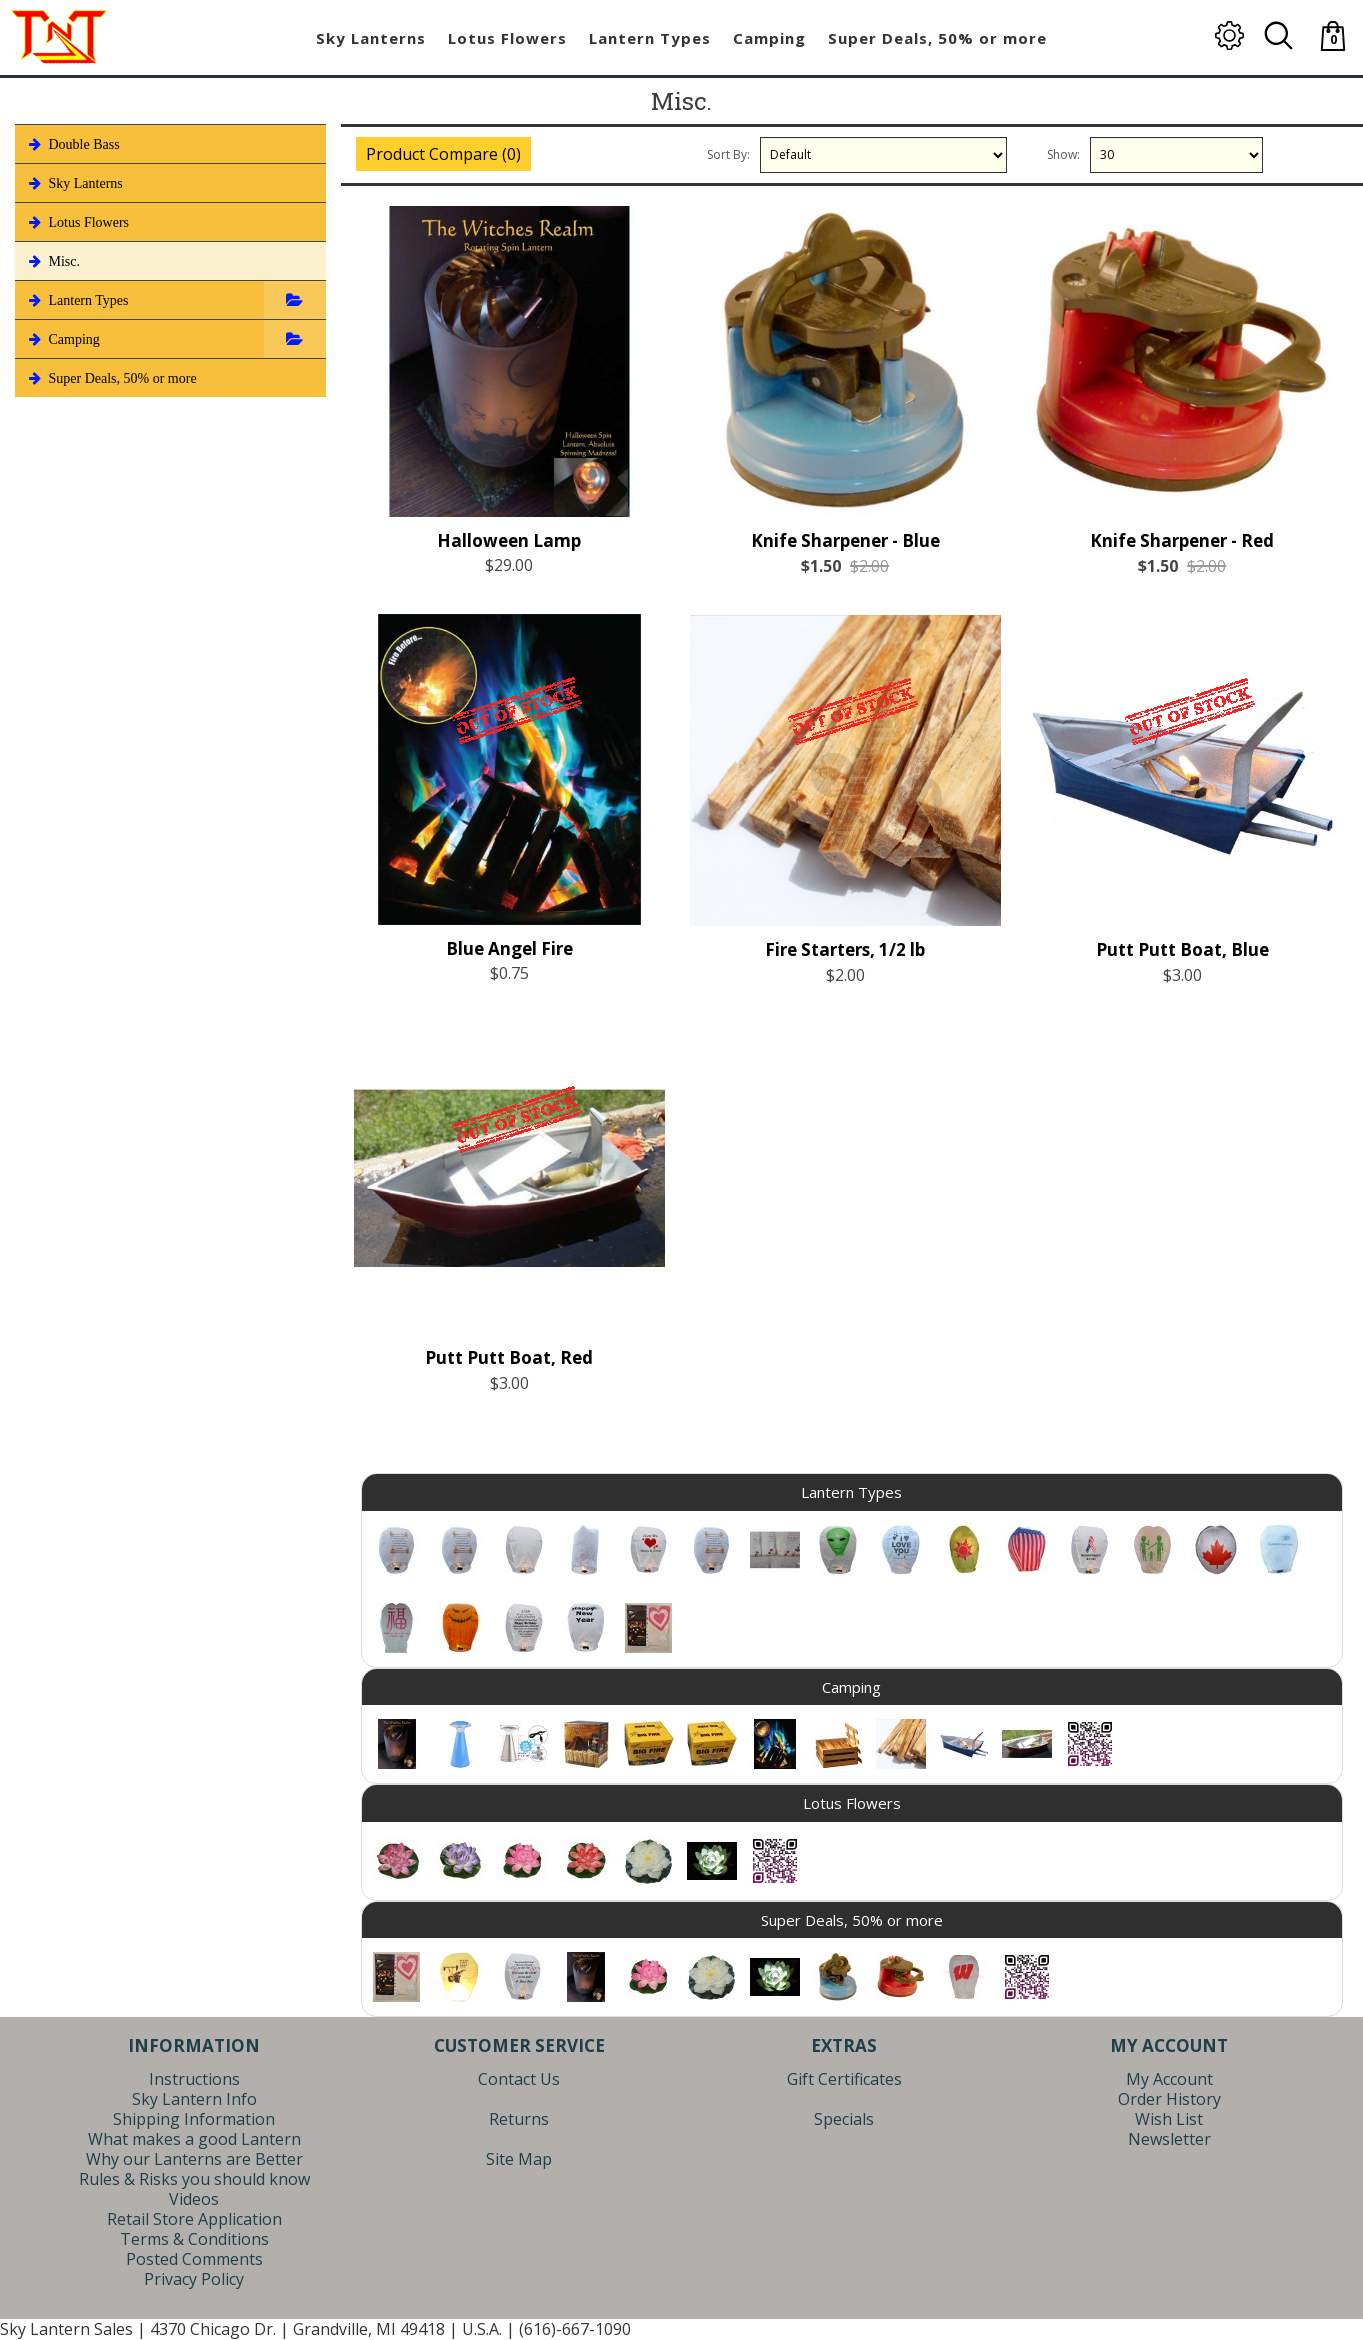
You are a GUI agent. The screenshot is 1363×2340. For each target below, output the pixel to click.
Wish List (1169, 2119)
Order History (1169, 2099)
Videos (194, 2199)
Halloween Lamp (509, 540)
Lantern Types (77, 300)
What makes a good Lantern (194, 2139)
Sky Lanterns (74, 183)
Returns (519, 2119)
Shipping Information (194, 2119)
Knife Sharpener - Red (1182, 540)
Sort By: (728, 154)
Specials (844, 2119)
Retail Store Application (194, 2219)
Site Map (519, 2159)
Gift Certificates (844, 2079)
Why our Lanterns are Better (194, 2159)
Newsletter (1169, 2139)
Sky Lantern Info (194, 2099)
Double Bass (72, 144)
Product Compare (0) (443, 154)
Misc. (52, 261)
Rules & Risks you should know (194, 2179)
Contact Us (519, 2079)
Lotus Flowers (77, 222)
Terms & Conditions (194, 2239)
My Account (1169, 2079)
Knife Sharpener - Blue (845, 540)
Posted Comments (194, 2259)
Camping (62, 339)
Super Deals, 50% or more (111, 378)
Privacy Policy (194, 2279)
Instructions (194, 2079)
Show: (1063, 154)
